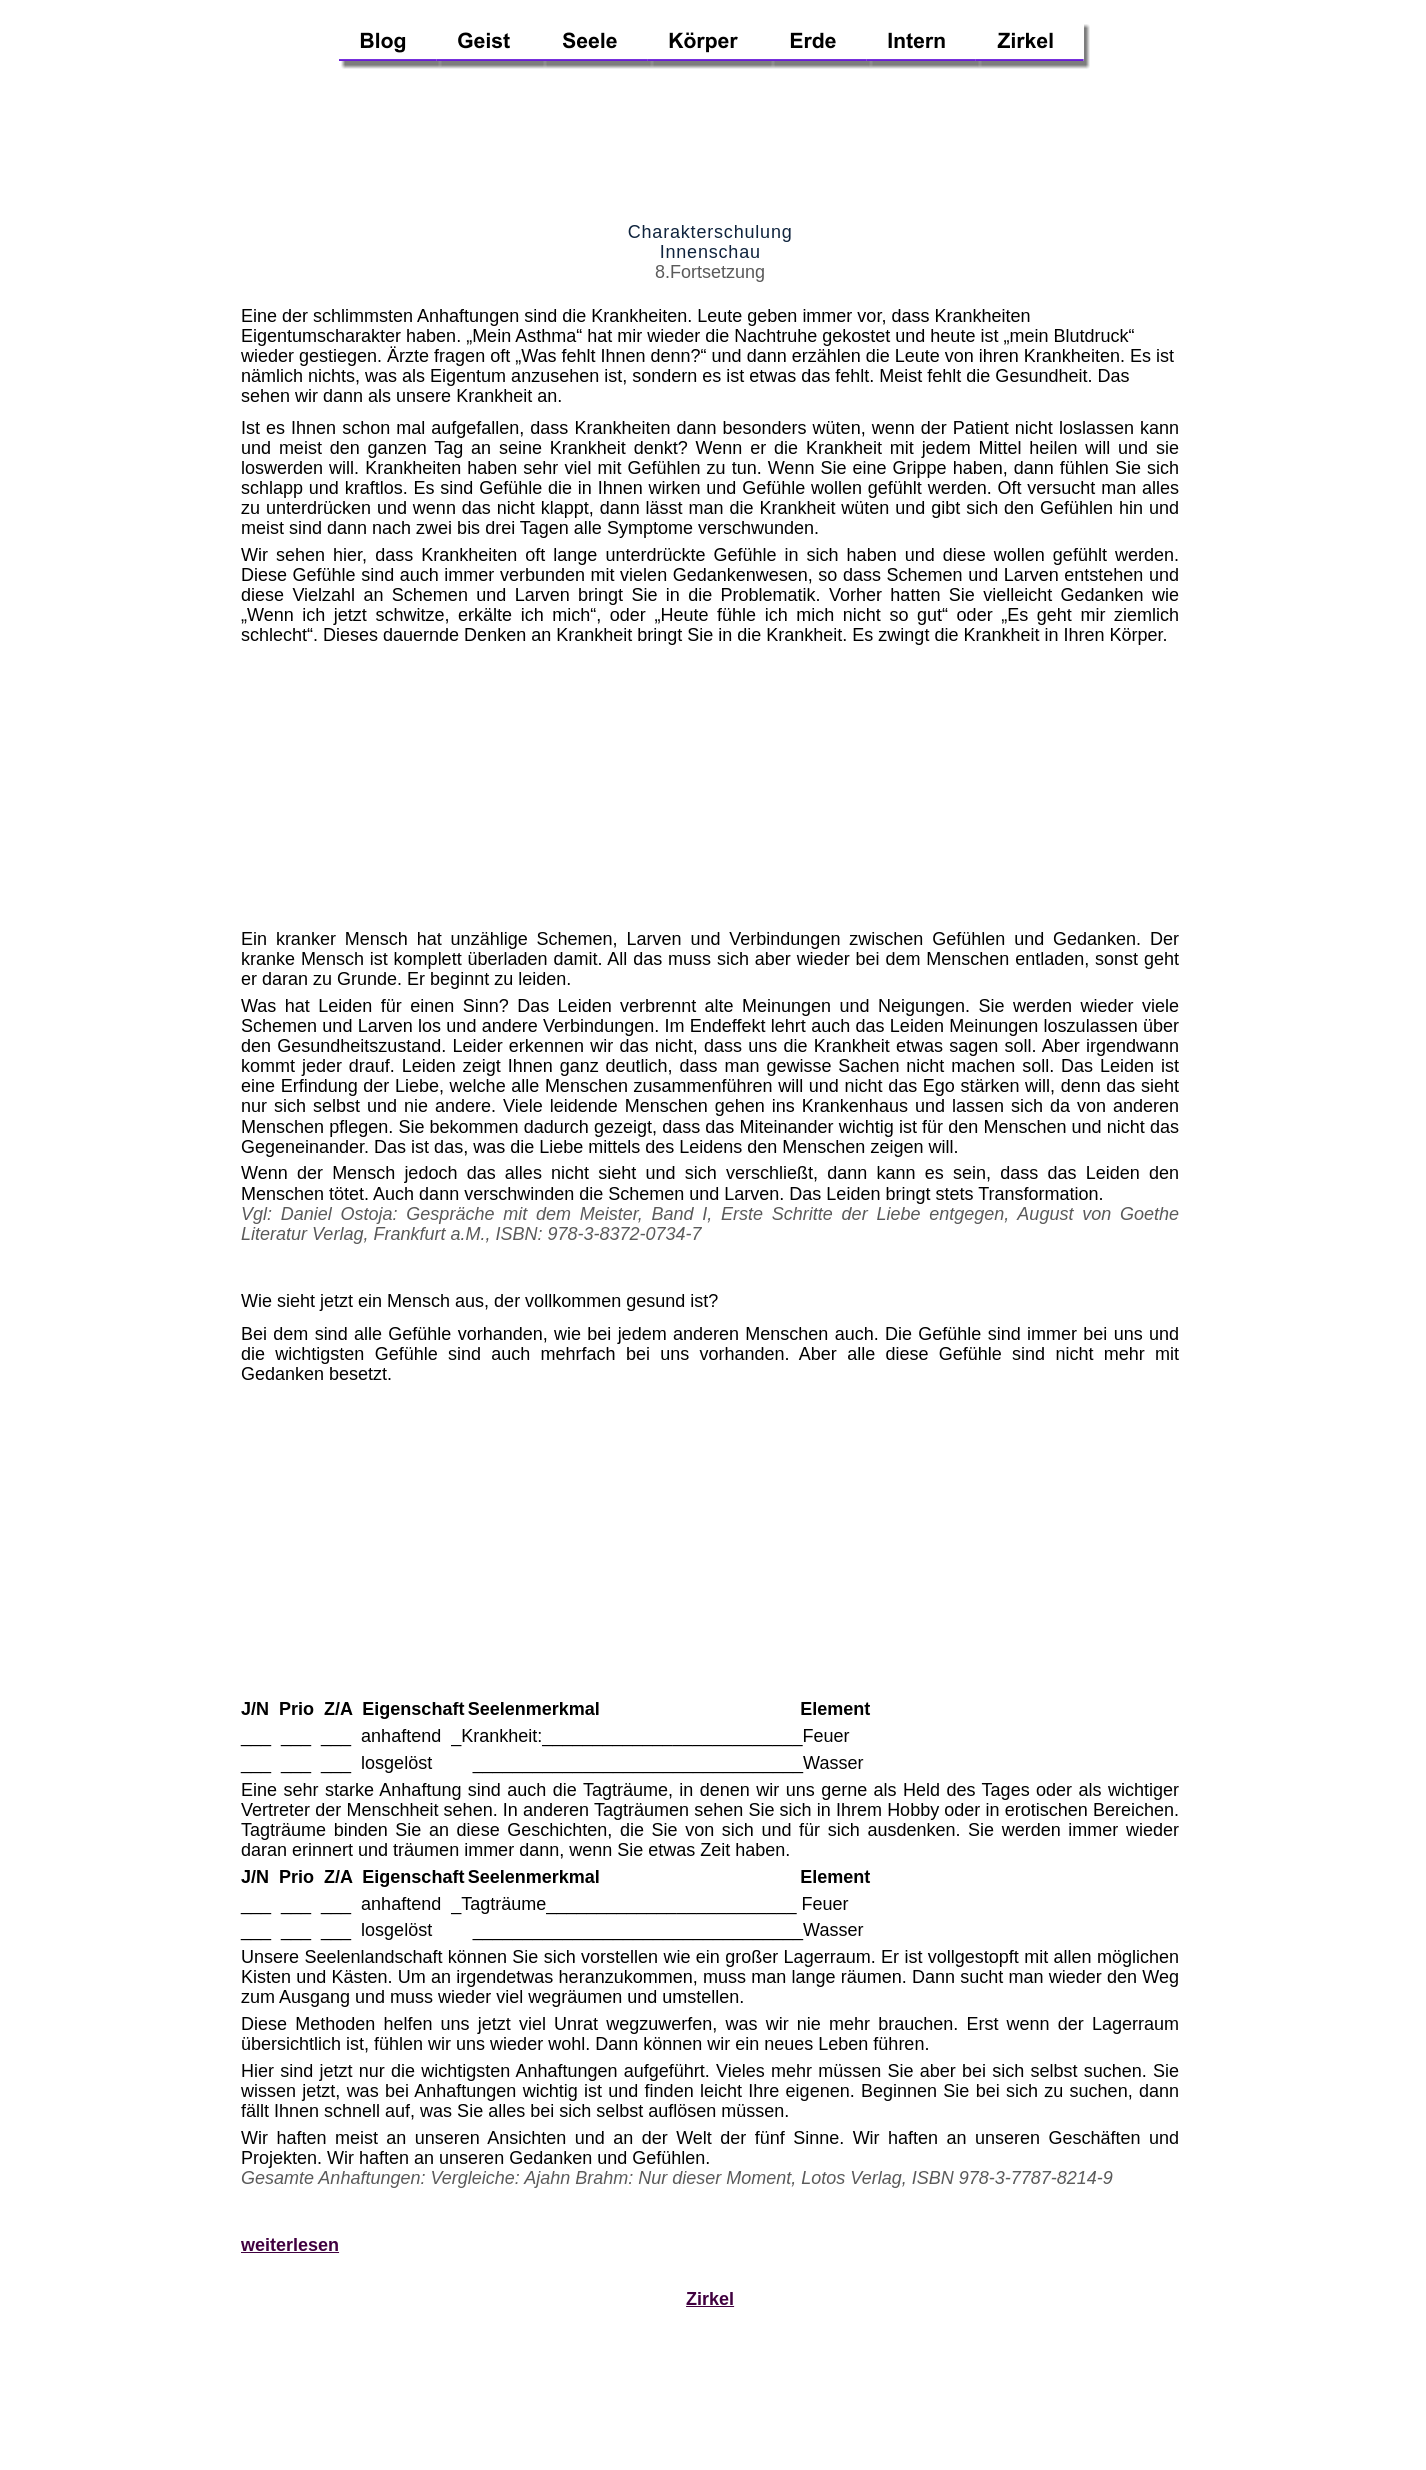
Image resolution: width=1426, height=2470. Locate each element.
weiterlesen (290, 2245)
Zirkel (710, 2299)
